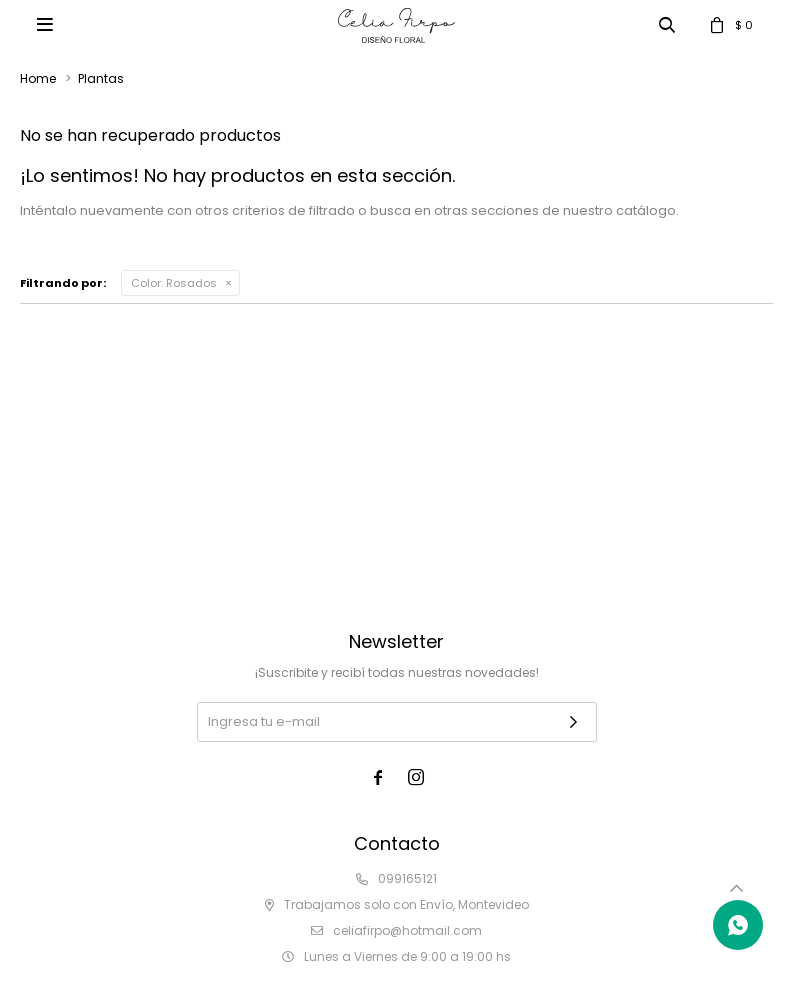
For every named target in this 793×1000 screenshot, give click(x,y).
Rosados (174, 283)
